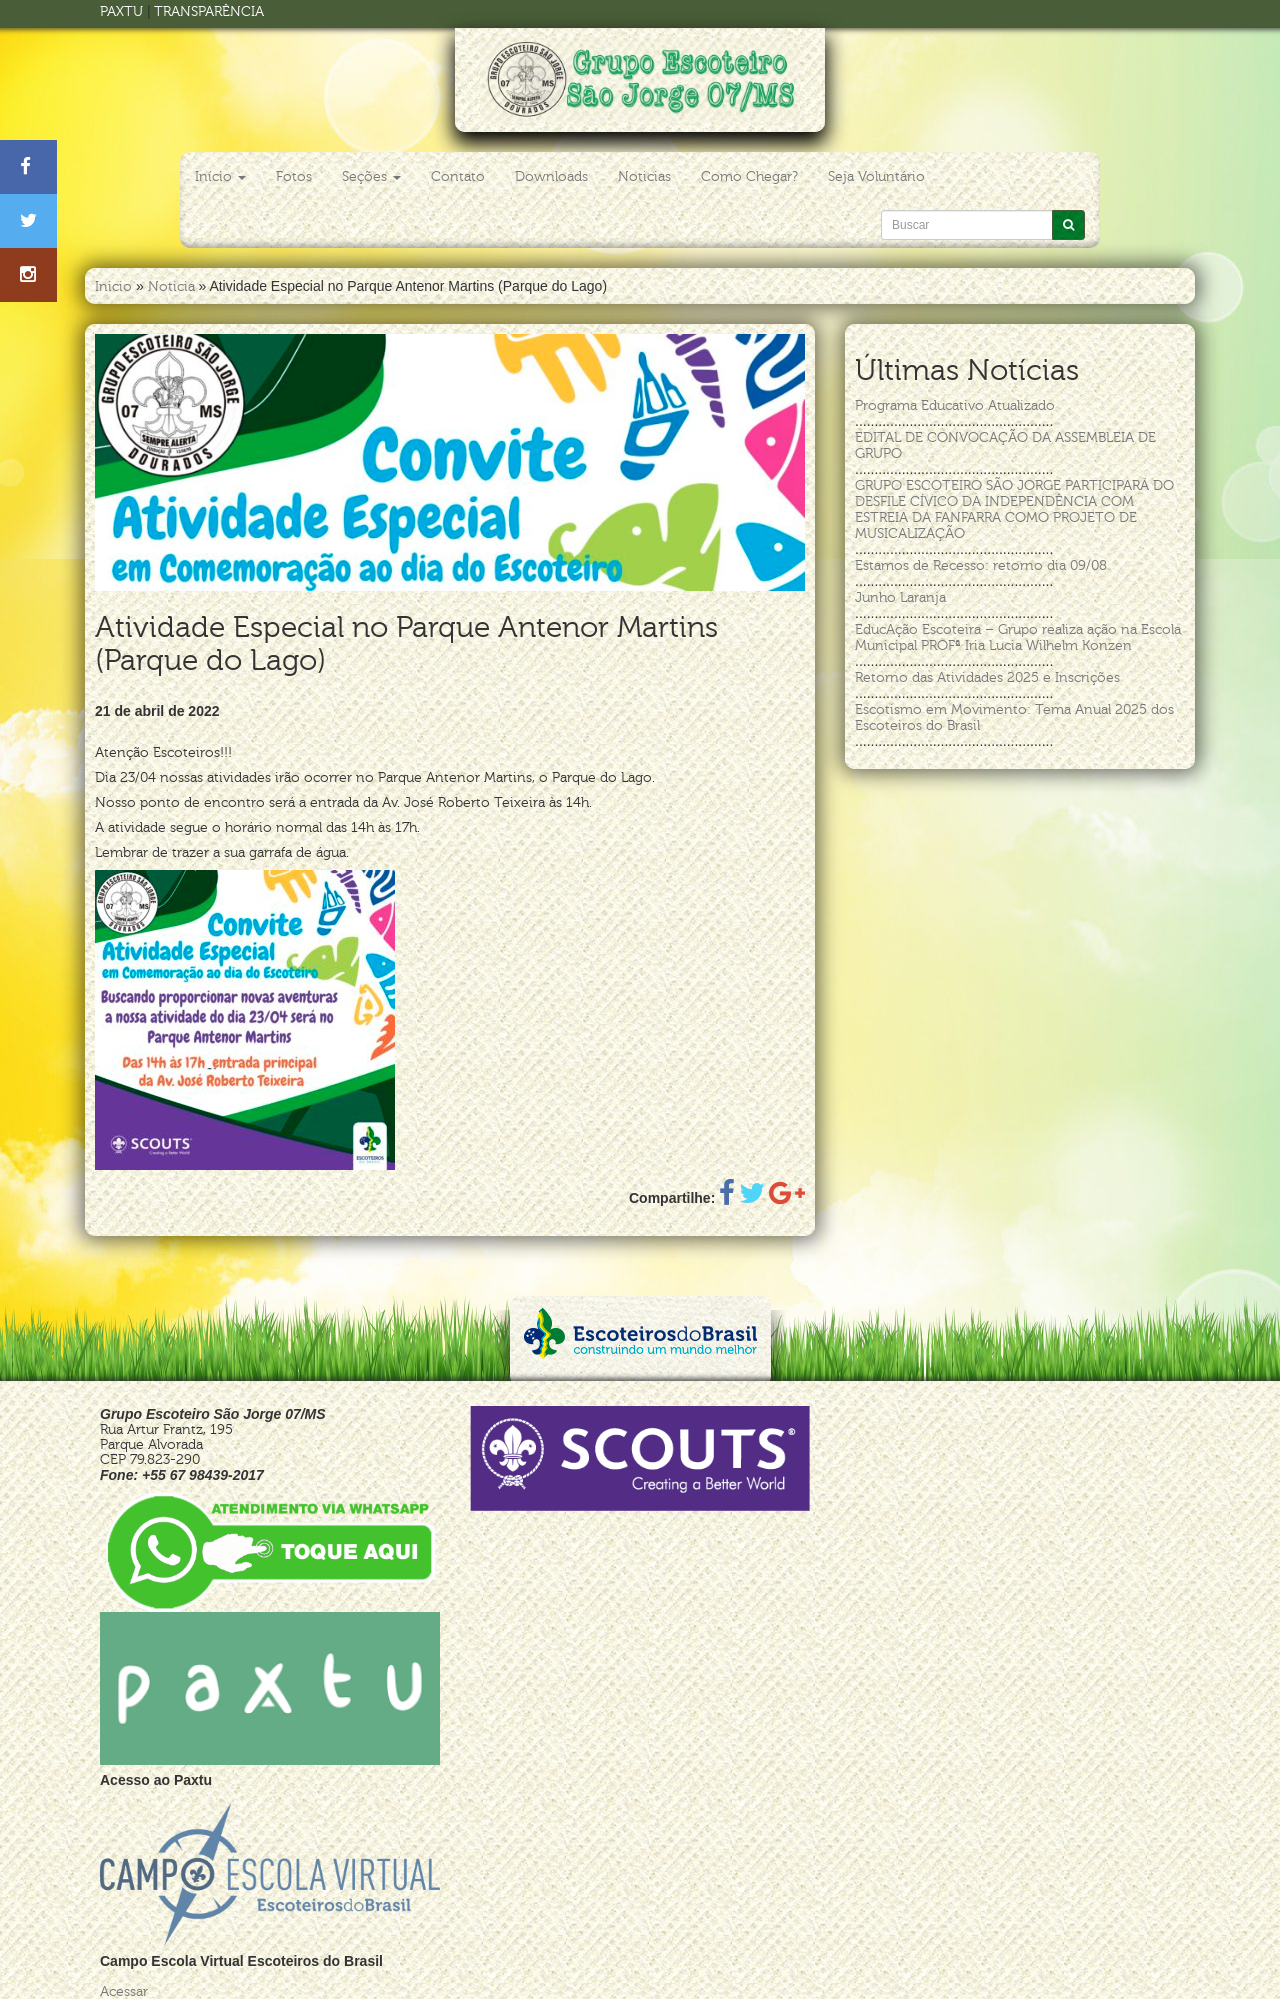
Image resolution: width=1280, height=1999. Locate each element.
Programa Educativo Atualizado (955, 405)
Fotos (294, 176)
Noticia (171, 286)
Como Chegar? (749, 176)
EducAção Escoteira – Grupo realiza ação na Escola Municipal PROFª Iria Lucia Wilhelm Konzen (1018, 637)
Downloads (551, 176)
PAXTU (121, 11)
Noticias (644, 176)
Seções (371, 176)
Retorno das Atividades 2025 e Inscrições (987, 677)
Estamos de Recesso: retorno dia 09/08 (981, 565)
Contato (458, 176)
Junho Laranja (900, 597)
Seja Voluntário (876, 176)
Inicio (113, 286)
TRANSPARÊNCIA (209, 11)
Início (220, 176)
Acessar (124, 1991)
